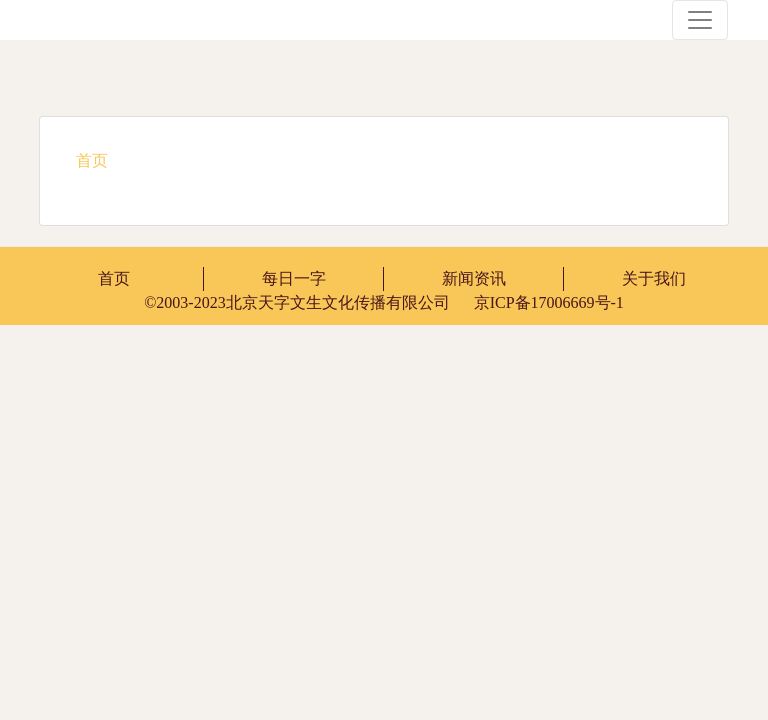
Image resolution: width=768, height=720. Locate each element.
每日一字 (294, 278)
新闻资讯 (474, 278)
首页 (114, 278)
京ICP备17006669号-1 (384, 302)
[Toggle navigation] (700, 20)
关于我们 (654, 278)
